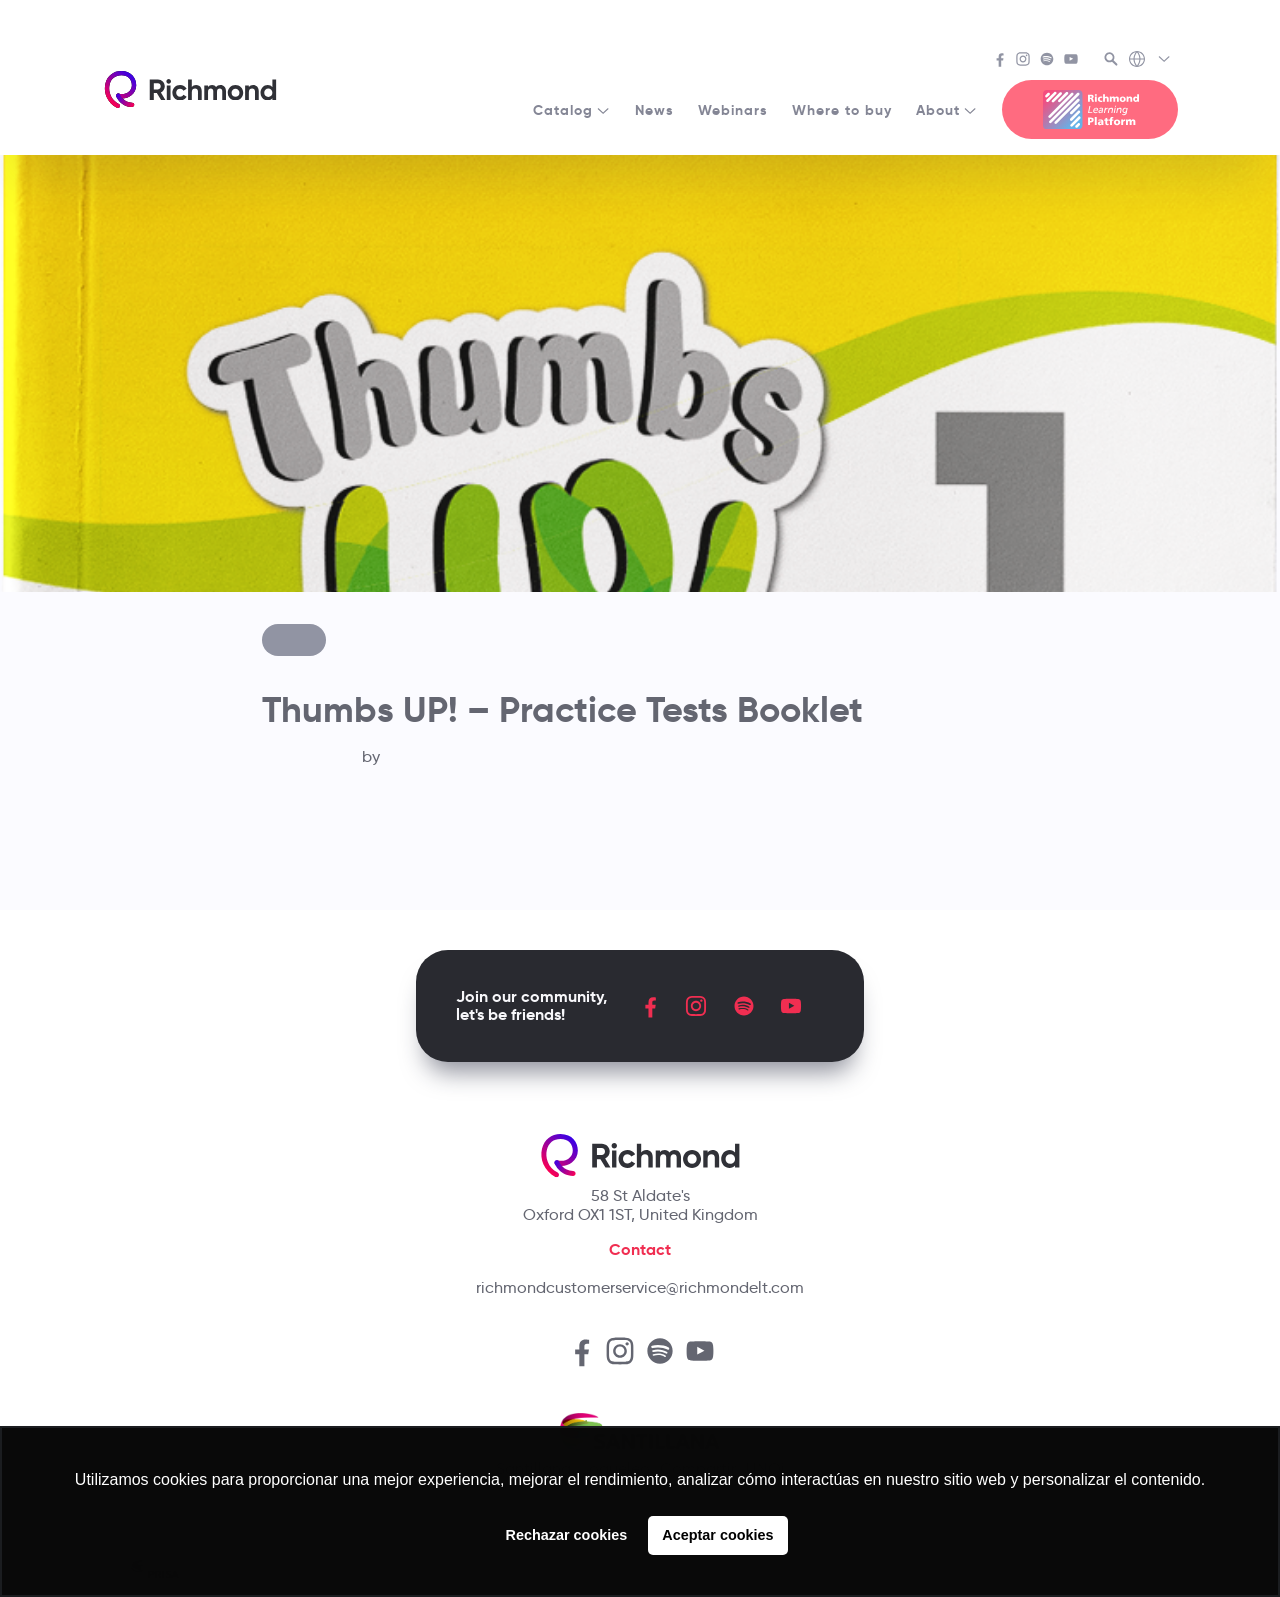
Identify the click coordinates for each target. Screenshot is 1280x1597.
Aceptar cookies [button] (717, 1535)
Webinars (733, 110)
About (947, 110)
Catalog (572, 110)
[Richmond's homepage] (190, 89)
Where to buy (842, 110)
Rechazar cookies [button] (567, 1535)
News (654, 110)
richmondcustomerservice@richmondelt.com (640, 1287)
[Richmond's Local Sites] (1150, 61)
